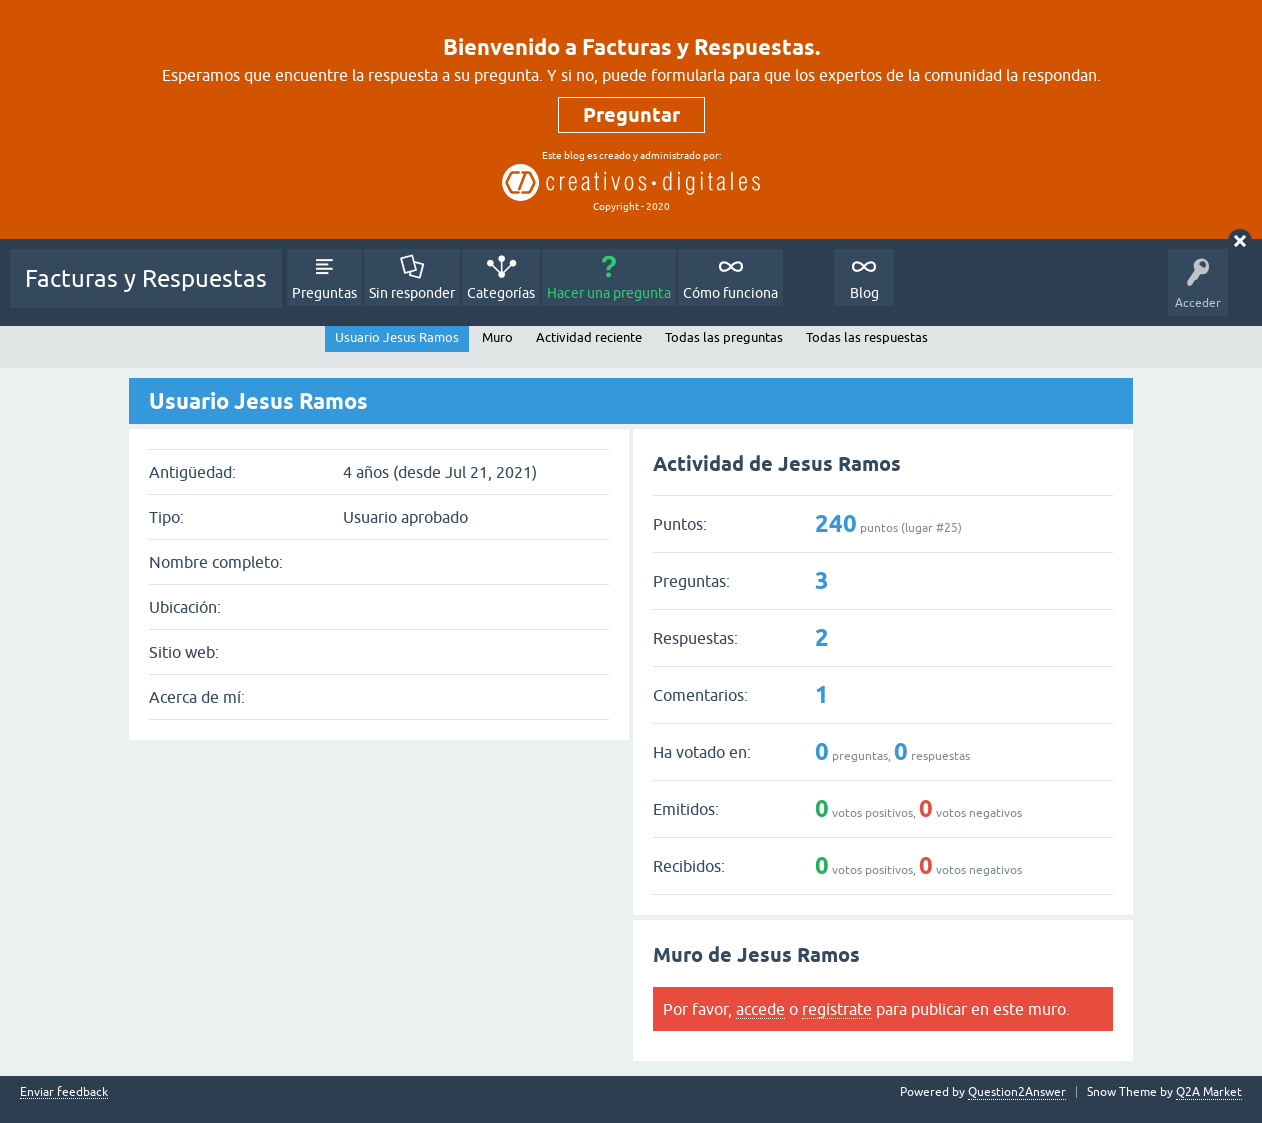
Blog (864, 293)
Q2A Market (1209, 1092)
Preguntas (324, 293)
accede (760, 1009)
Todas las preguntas (724, 337)
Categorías (501, 293)
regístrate (837, 1009)
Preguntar (631, 115)
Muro (497, 337)
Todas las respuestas (867, 337)
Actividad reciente (589, 337)
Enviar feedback (64, 1092)
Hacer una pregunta (609, 293)
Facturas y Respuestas (146, 278)
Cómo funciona (730, 293)
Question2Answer (1017, 1092)
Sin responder (412, 293)
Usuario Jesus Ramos (397, 337)
